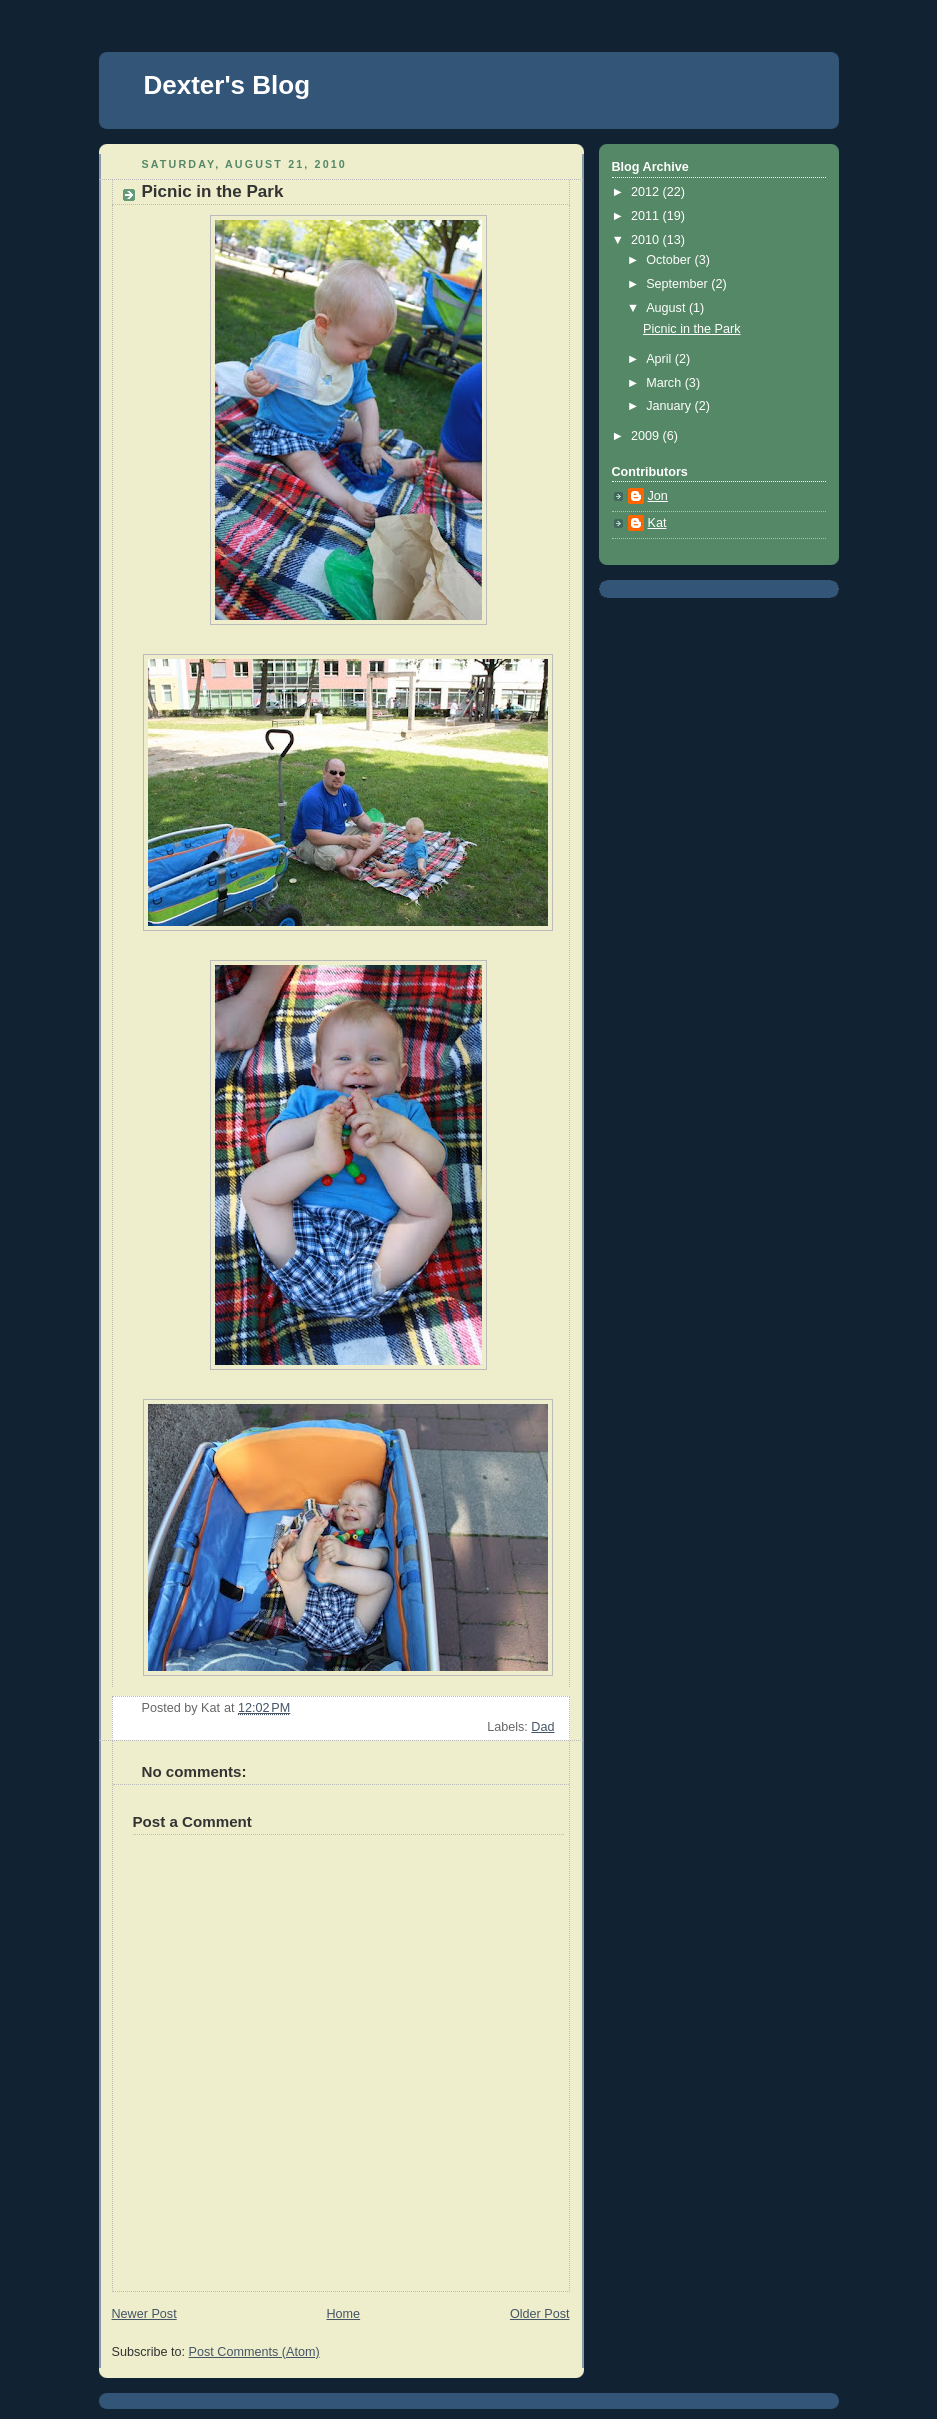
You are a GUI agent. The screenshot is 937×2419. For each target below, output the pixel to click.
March (665, 383)
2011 (647, 216)
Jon (658, 496)
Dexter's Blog (227, 85)
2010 (647, 240)
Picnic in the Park (691, 329)
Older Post (540, 2314)
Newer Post (144, 2314)
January (670, 406)
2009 (647, 436)
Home (343, 2314)
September (678, 284)
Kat (657, 523)
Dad (542, 1727)
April (660, 359)
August (667, 308)
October (670, 260)
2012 (647, 192)
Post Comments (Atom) (254, 2352)
